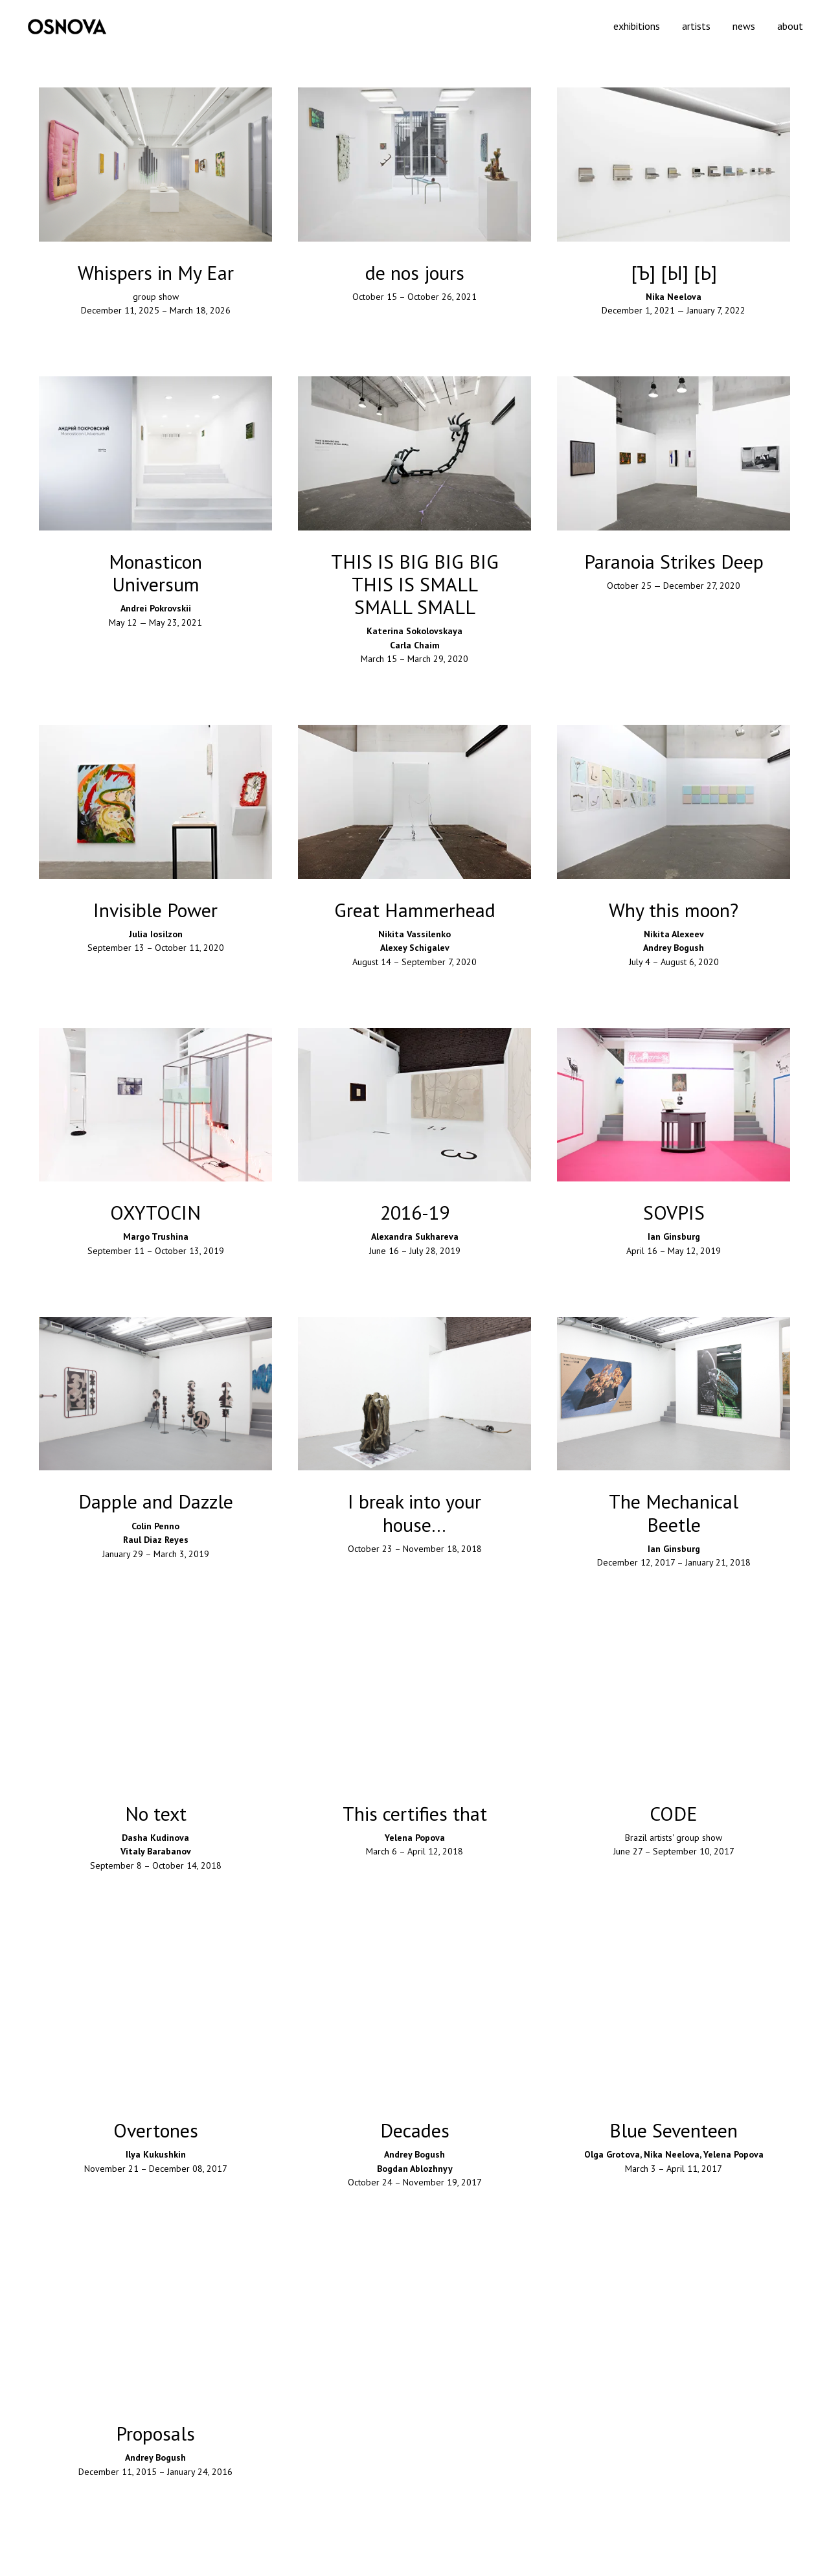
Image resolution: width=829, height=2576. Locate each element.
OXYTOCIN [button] (155, 1212)
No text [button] (156, 1813)
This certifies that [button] (415, 1813)
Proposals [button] (155, 2433)
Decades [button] (414, 2130)
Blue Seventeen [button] (673, 2130)
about (790, 25)
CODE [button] (674, 1813)
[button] (414, 272)
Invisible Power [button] (155, 909)
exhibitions (636, 25)
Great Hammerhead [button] (414, 909)
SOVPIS (674, 1212)
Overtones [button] (155, 2130)
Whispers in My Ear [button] (156, 272)
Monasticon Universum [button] (155, 572)
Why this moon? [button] (673, 909)
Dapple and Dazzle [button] (155, 1501)
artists (696, 25)
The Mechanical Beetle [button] (673, 1512)
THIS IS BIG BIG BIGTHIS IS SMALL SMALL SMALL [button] (415, 584)
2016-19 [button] (414, 1212)
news (743, 25)
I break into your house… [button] (414, 1512)
